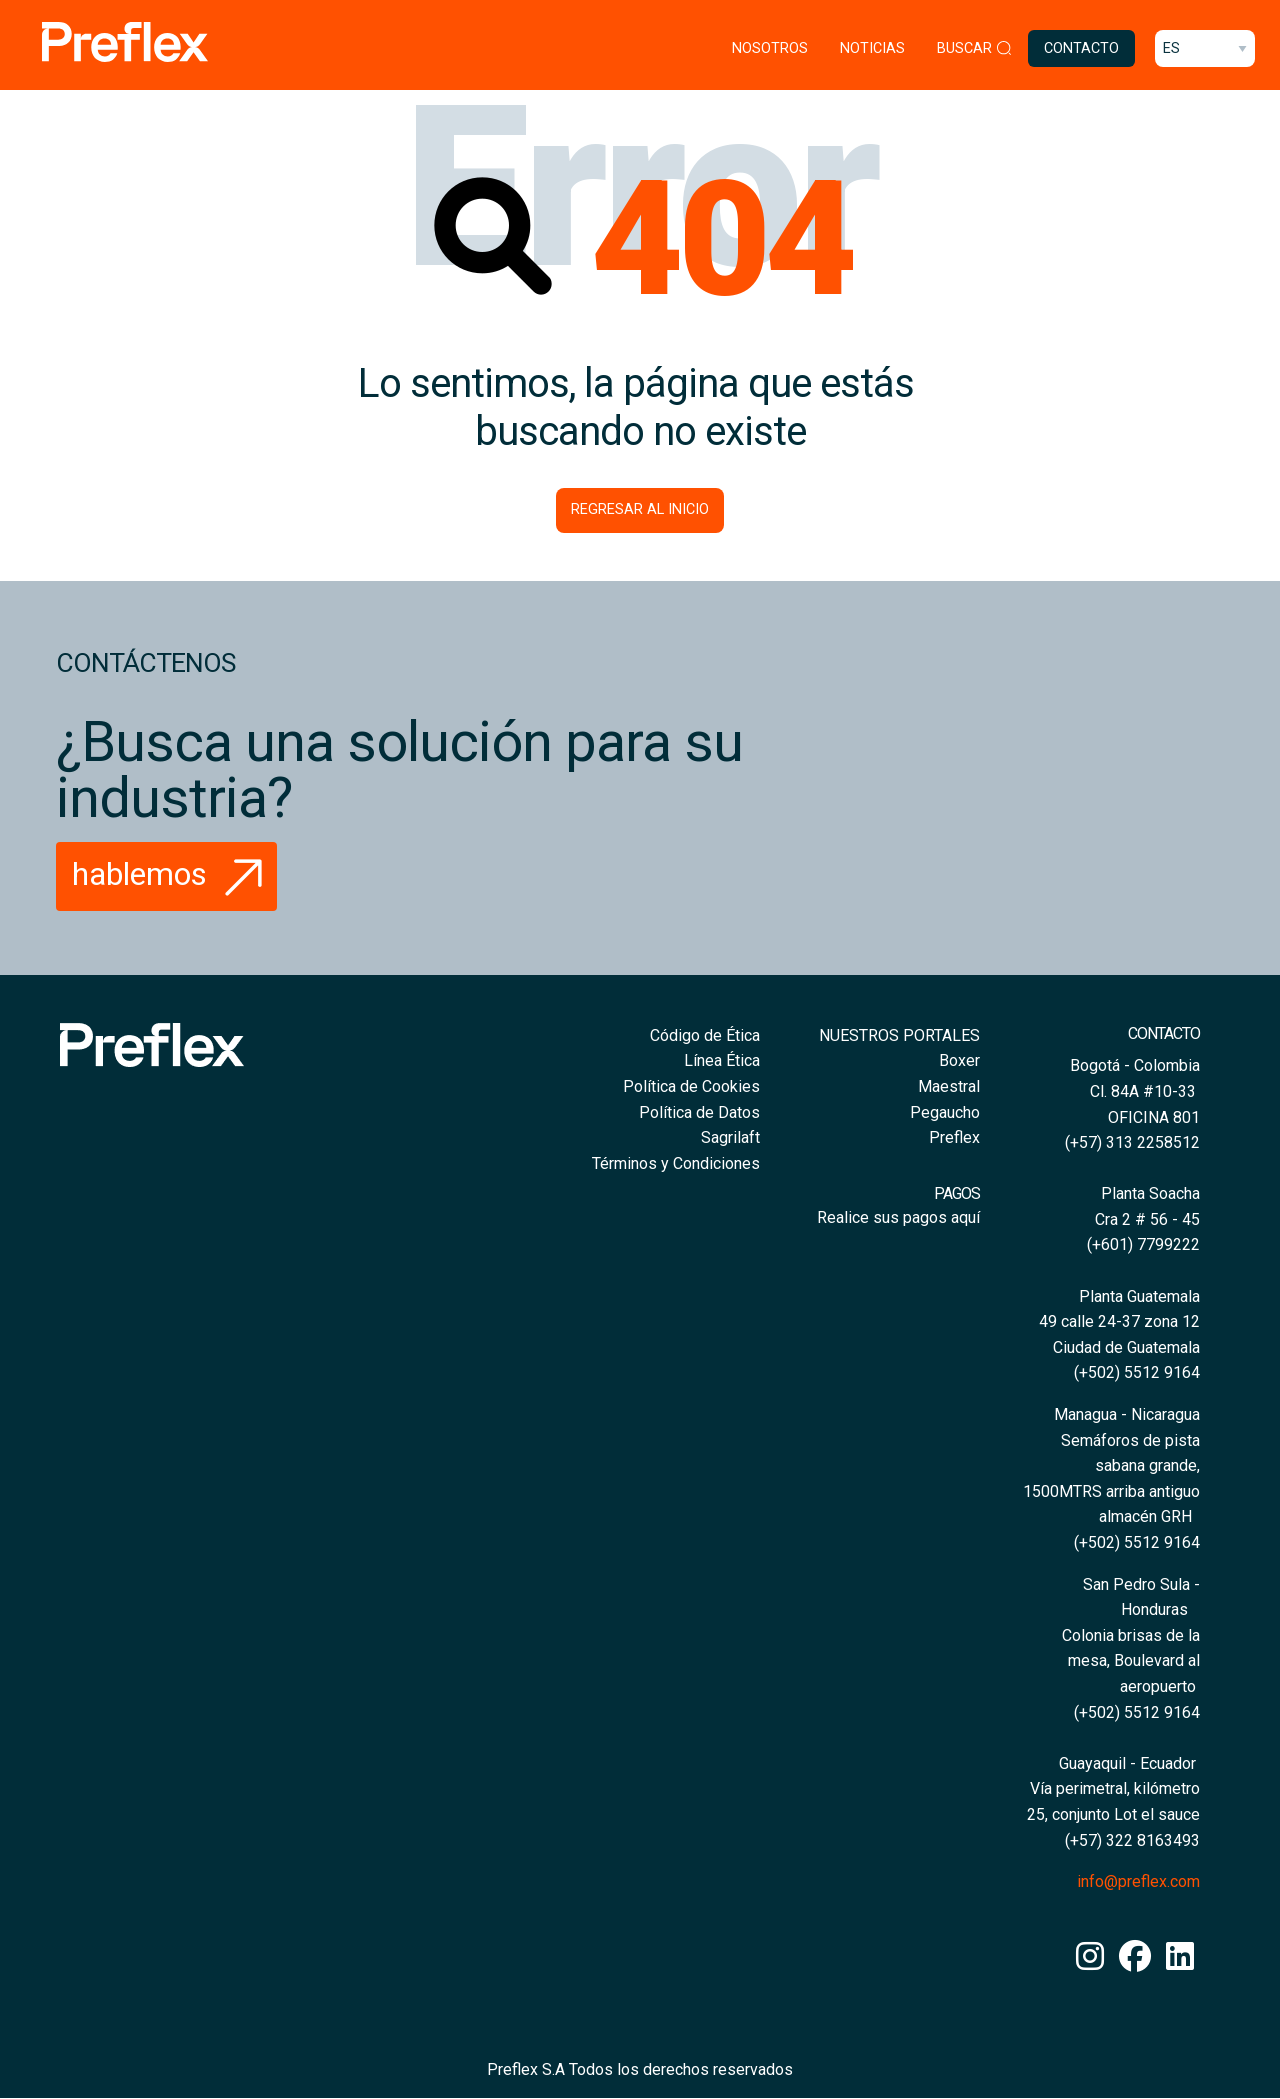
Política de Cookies (691, 1086)
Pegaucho (945, 1112)
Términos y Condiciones (676, 1163)
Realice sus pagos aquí (898, 1217)
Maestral (949, 1086)
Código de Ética (705, 1035)
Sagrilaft (730, 1137)
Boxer (959, 1060)
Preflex (954, 1137)
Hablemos (172, 874)
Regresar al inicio (640, 509)
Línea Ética (722, 1060)
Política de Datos (699, 1112)
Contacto (1081, 48)
